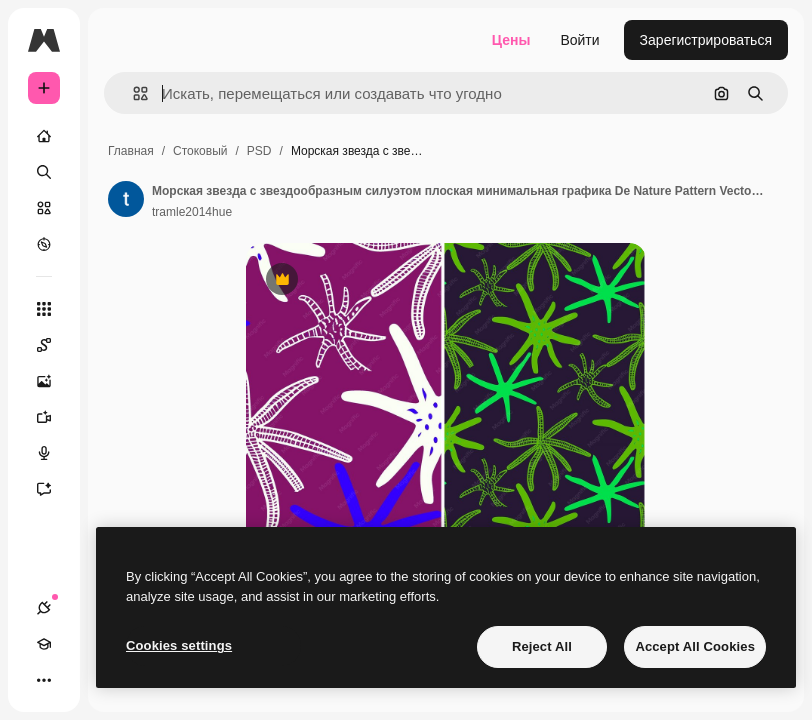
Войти (579, 40)
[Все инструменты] (44, 309)
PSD (259, 151)
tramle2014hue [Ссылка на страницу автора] (192, 212)
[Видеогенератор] (54, 417)
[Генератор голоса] (54, 453)
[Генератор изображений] (54, 381)
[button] (132, 93)
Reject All (542, 646)
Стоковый (200, 151)
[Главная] (44, 136)
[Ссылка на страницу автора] (126, 199)
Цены (511, 40)
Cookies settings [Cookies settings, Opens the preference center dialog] (179, 645)
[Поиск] (44, 172)
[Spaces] (54, 345)
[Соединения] (44, 608)
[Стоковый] (44, 208)
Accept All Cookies (695, 646)
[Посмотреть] (44, 244)
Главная (131, 151)
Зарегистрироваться (706, 40)
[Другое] (44, 680)
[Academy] (44, 644)
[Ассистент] (54, 489)
